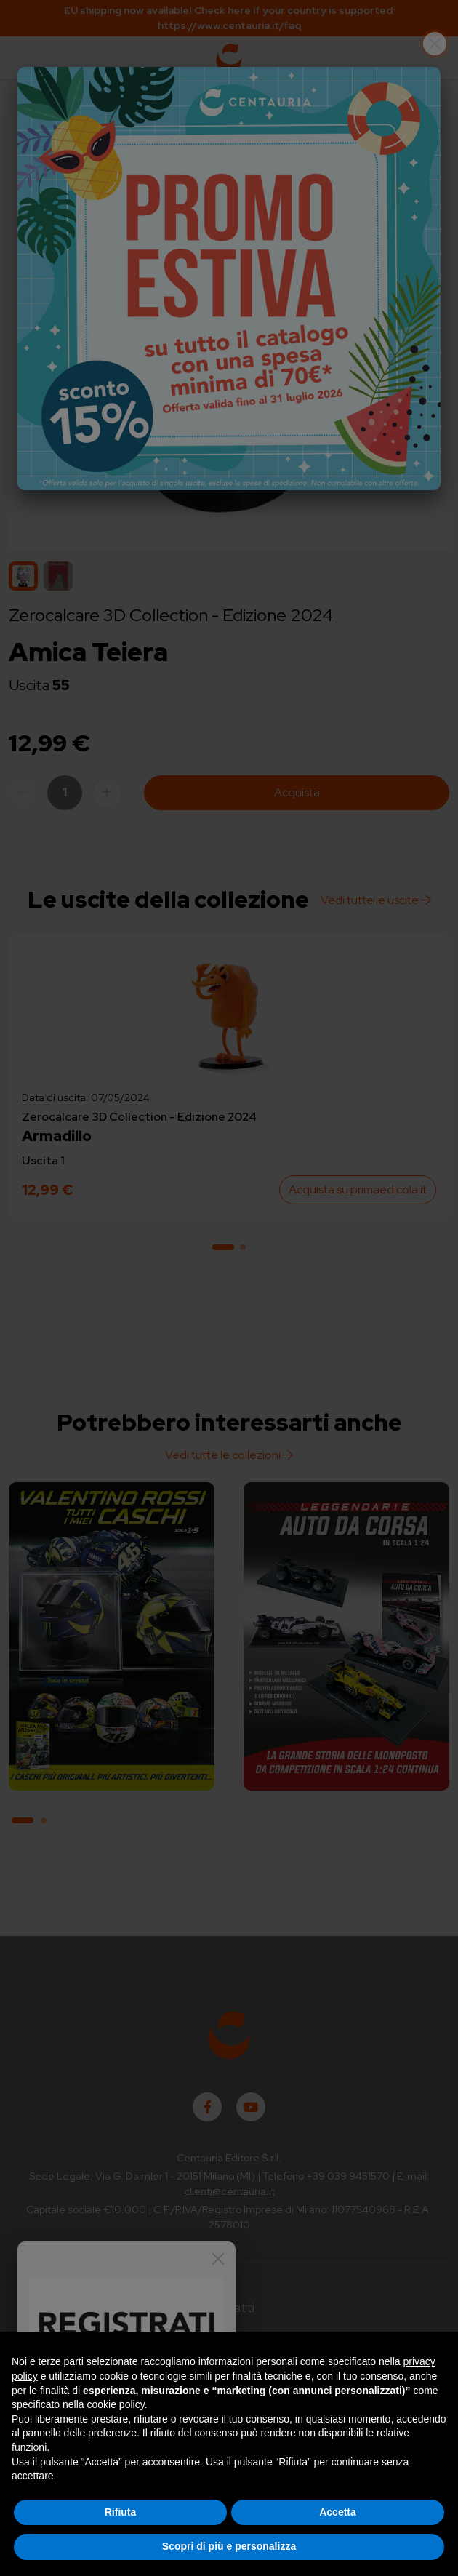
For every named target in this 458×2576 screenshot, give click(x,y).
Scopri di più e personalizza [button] (229, 2546)
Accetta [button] (337, 2512)
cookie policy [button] (116, 2404)
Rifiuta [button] (121, 2512)
